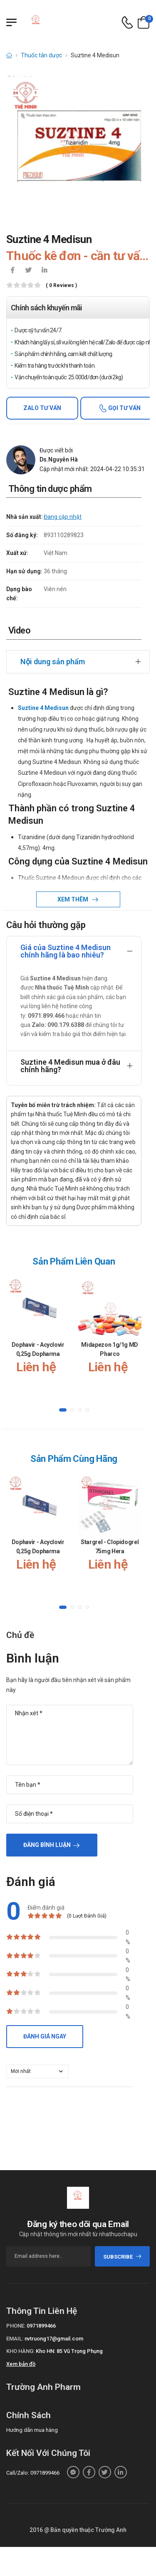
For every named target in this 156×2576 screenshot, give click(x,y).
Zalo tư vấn (42, 408)
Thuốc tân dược (41, 55)
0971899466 (41, 2326)
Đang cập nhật (63, 516)
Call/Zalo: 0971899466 (32, 2473)
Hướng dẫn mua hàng (32, 2430)
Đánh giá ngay (44, 2036)
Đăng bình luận (47, 1845)
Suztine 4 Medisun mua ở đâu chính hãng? (70, 1066)
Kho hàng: (20, 2351)
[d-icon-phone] (127, 22)
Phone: (15, 2326)
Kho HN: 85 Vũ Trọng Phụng (69, 2351)
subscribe (122, 2257)
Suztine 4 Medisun (43, 708)
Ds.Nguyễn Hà (59, 459)
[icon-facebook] (12, 271)
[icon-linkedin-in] (44, 271)
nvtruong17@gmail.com (54, 2338)
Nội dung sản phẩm (52, 661)
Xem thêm (73, 899)
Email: (14, 2338)
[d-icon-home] (9, 55)
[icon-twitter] (28, 271)
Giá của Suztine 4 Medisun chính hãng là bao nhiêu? (65, 951)
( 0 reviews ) (61, 285)
